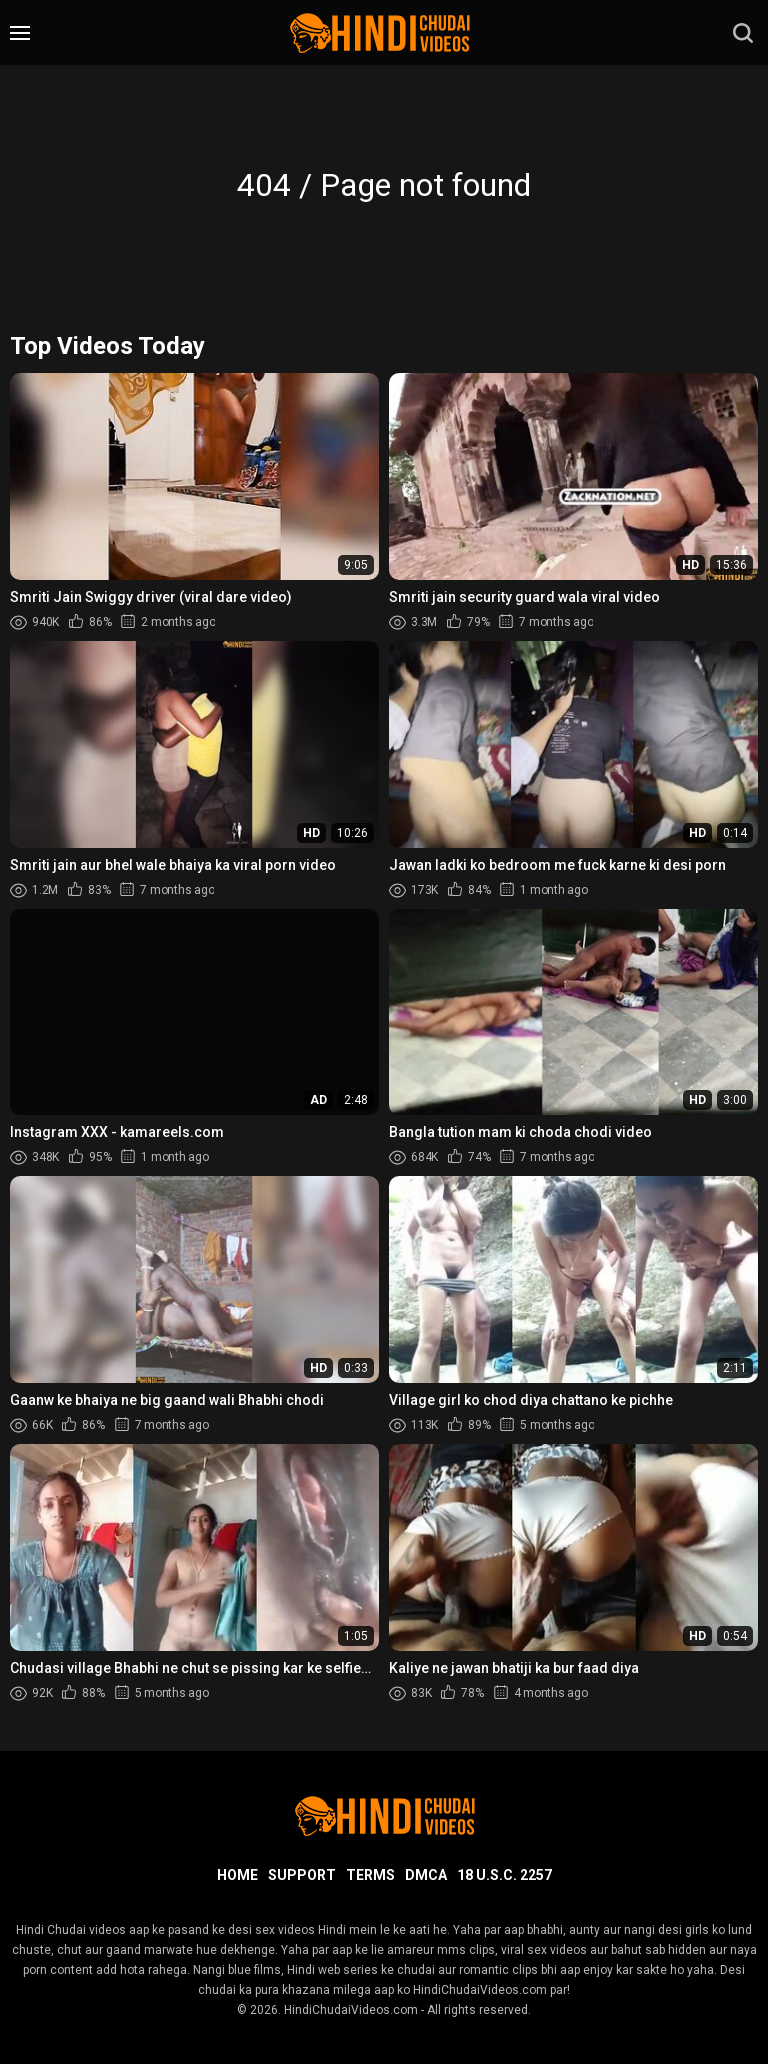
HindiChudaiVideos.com (351, 2010)
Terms (370, 1875)
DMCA (426, 1875)
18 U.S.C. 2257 (504, 1875)
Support (302, 1875)
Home (237, 1875)
